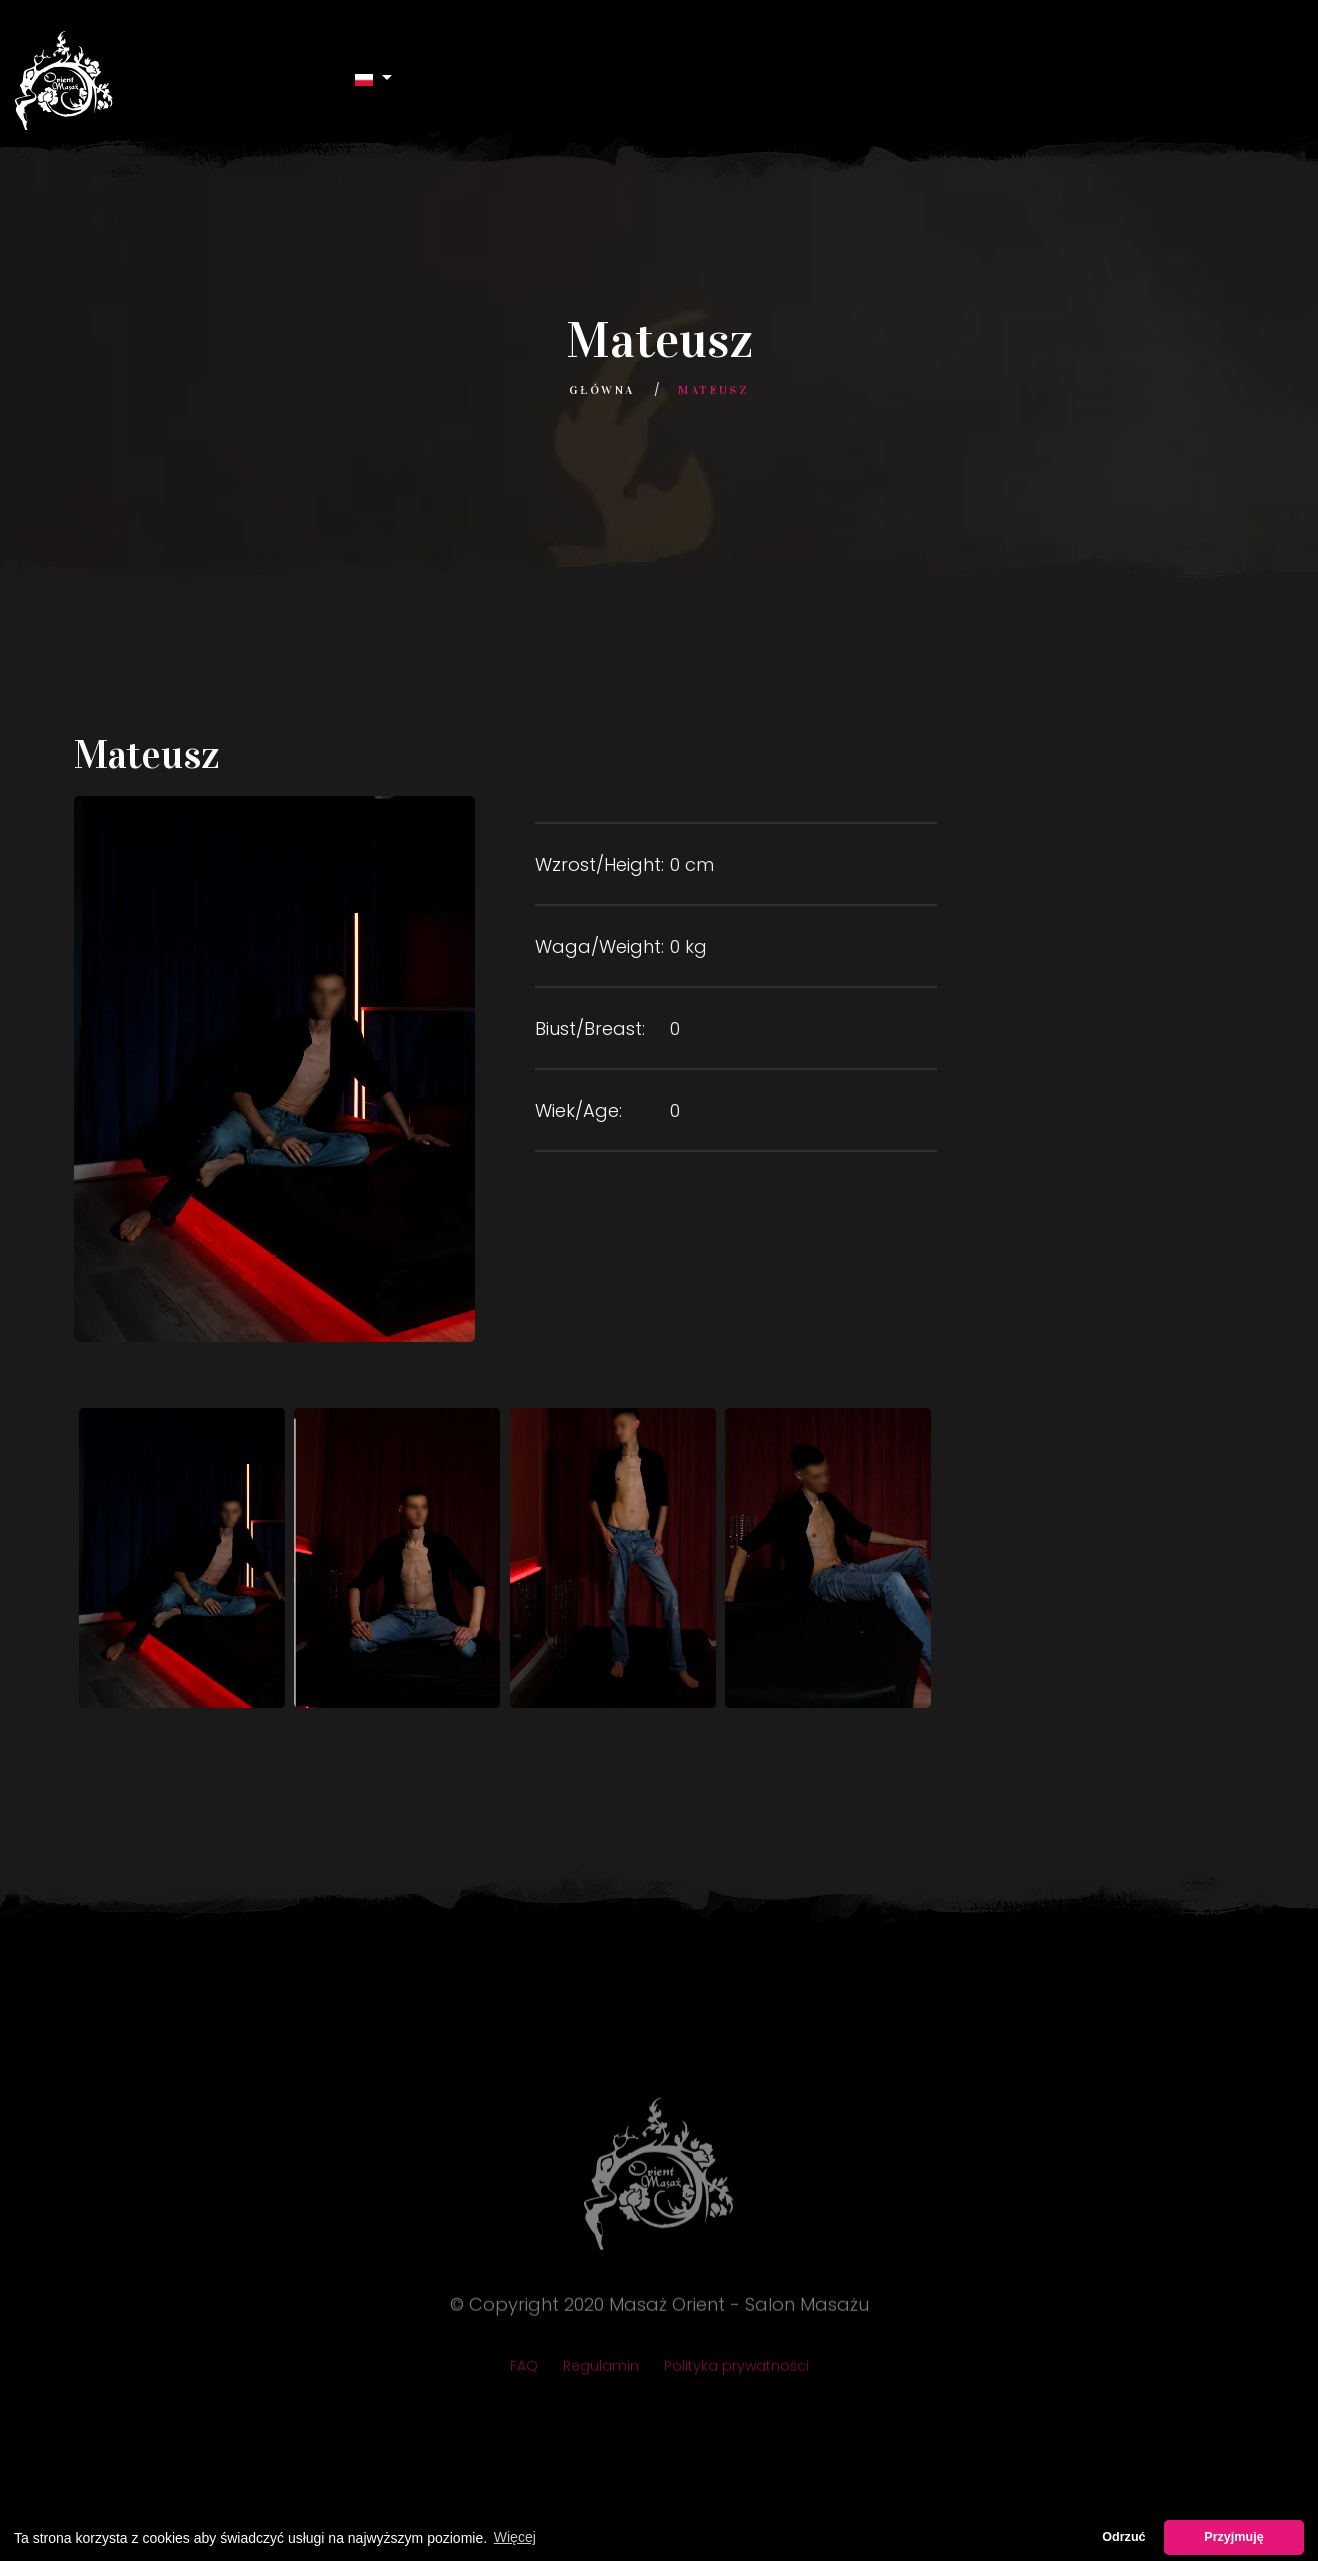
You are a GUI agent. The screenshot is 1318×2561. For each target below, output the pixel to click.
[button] (374, 78)
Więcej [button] (515, 2537)
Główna (602, 390)
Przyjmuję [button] (1234, 2537)
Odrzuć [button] (1123, 2537)
